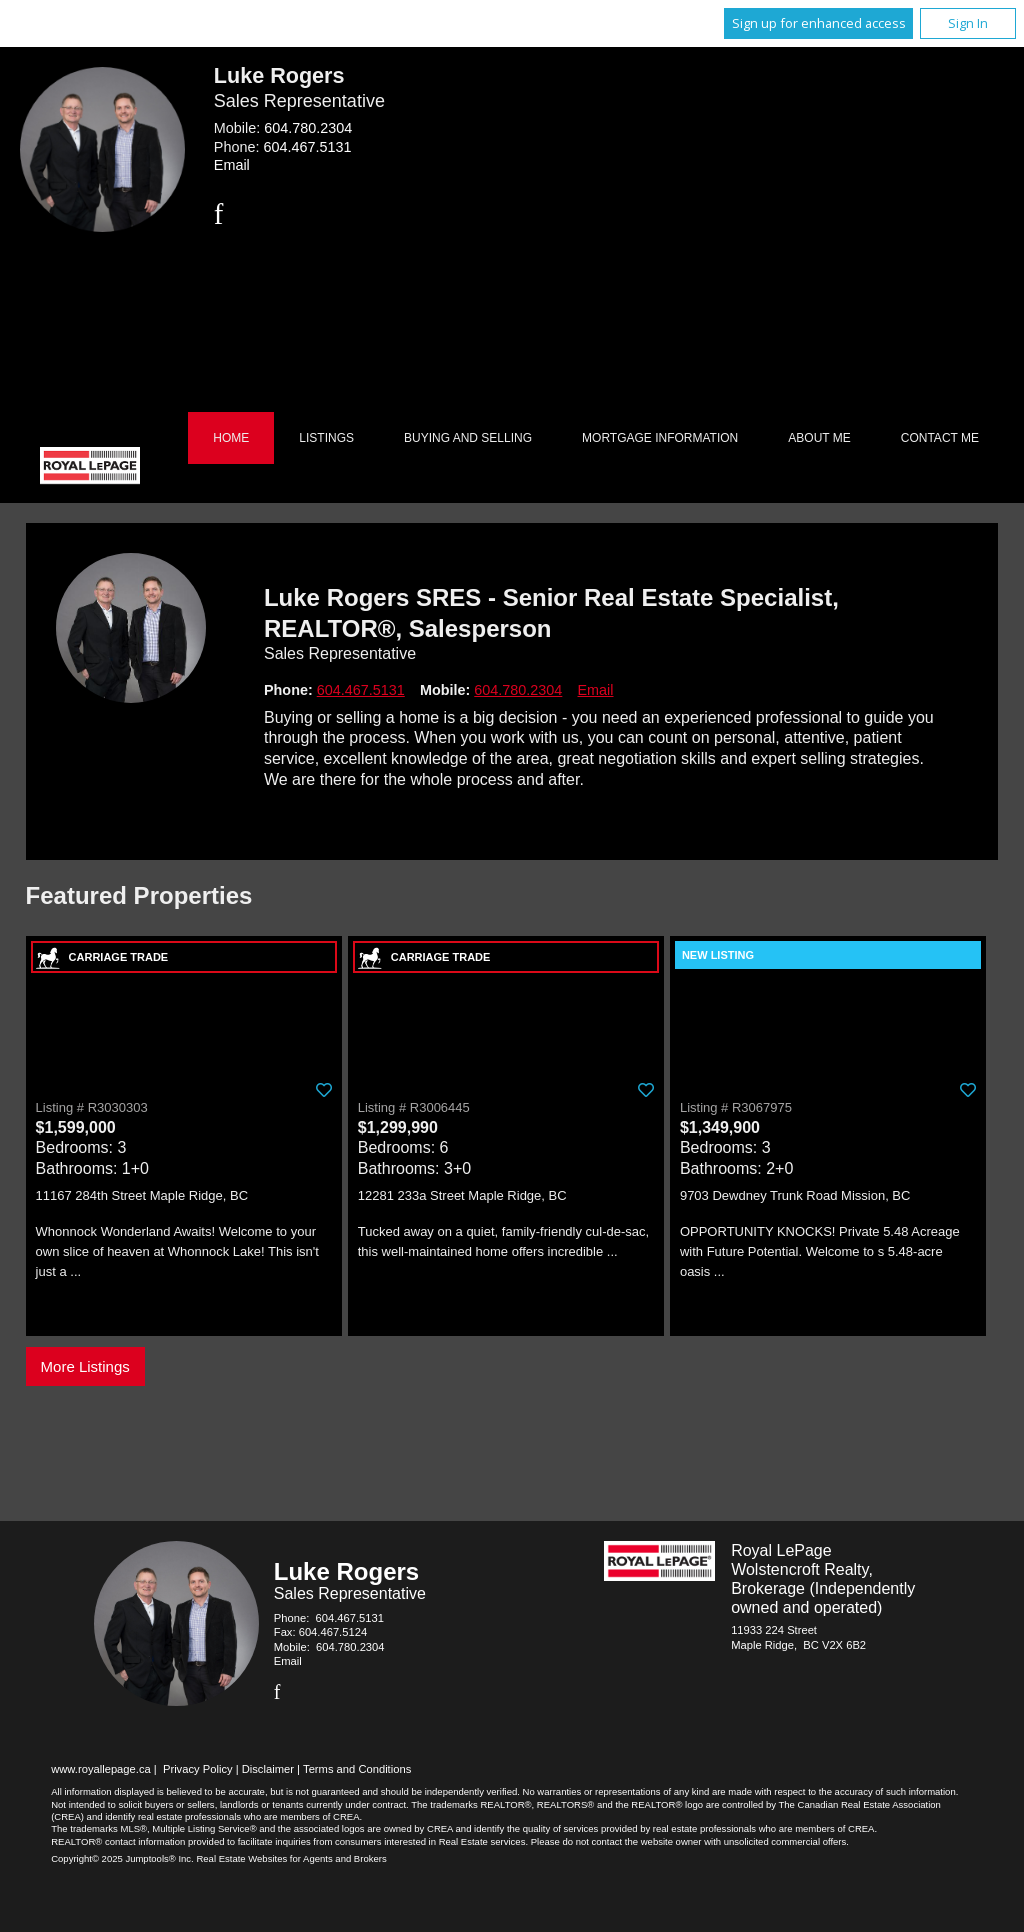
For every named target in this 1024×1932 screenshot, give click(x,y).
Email (232, 165)
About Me (819, 438)
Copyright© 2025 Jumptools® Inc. (122, 1858)
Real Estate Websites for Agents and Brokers (291, 1858)
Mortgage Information (660, 438)
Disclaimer (268, 1769)
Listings (326, 438)
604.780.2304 (308, 128)
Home (231, 438)
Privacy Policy (198, 1769)
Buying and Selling (468, 438)
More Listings (85, 1366)
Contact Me (940, 438)
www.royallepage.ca (101, 1769)
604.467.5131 (307, 147)
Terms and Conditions (357, 1769)
